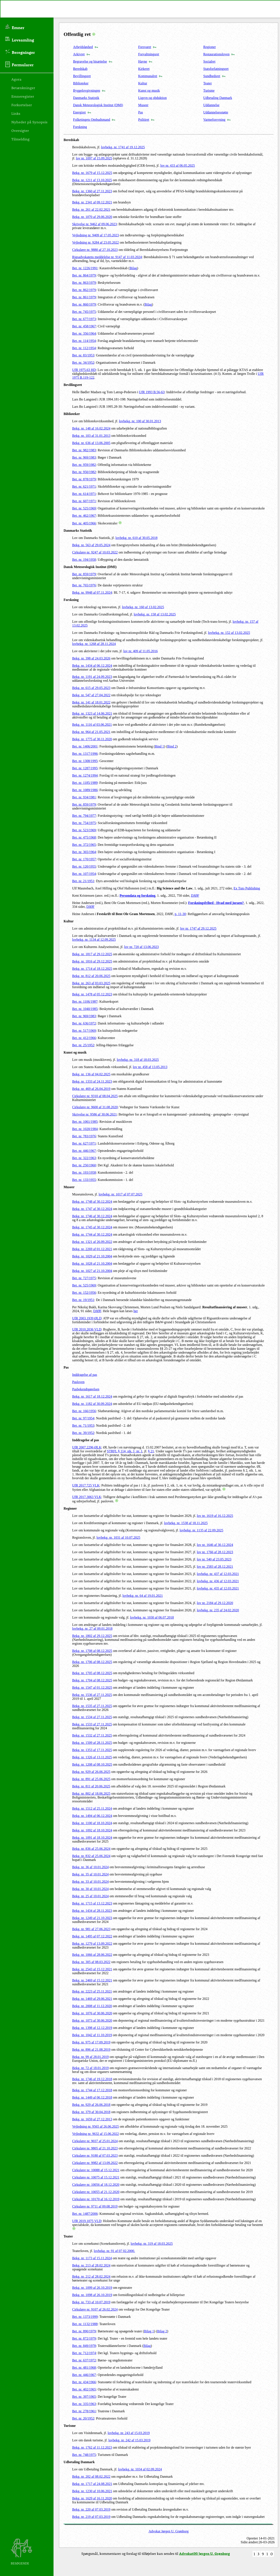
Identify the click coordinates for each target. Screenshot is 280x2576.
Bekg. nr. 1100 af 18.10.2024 (92, 1823)
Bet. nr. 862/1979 (84, 290)
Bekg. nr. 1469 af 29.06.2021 (92, 1998)
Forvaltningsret (148, 54)
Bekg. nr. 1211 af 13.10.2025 (92, 180)
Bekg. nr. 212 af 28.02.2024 (91, 2276)
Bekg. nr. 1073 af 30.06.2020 (92, 2020)
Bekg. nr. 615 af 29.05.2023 (91, 688)
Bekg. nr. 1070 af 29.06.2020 (92, 217)
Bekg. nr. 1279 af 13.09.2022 (92, 1943)
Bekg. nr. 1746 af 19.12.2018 (92, 2079)
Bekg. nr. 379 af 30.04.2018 (91, 2112)
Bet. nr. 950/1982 (84, 472)
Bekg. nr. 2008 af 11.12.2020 (92, 2006)
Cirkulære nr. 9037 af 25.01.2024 (95, 2141)
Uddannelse (211, 105)
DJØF (195, 895)
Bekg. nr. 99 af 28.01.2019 (90, 2057)
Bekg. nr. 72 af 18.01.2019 (90, 2068)
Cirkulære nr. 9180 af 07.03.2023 (95, 2155)
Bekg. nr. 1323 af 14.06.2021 (92, 713)
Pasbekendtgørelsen (85, 1389)
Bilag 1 (149, 2331)
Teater (207, 83)
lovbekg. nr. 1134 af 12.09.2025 (94, 939)
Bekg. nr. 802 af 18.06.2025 (91, 1793)
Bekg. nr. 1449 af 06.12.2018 (92, 2097)
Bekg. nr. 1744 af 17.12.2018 (92, 2090)
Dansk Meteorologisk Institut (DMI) (98, 105)
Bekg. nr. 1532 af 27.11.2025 (92, 1735)
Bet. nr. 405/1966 (84, 523)
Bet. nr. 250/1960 (84, 1165)
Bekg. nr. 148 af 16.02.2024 (91, 428)
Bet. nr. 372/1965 (84, 844)
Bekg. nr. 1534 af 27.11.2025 (92, 1717)
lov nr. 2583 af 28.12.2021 (215, 1566)
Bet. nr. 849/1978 (84, 2346)
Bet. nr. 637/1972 (84, 2360)
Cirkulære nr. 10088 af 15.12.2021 (95, 2170)
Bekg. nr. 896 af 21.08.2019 (91, 2049)
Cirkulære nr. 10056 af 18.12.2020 (95, 2184)
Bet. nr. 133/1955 (84, 1180)
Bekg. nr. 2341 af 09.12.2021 (92, 202)
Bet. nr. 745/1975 (84, 312)
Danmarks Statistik (86, 98)
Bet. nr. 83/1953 (83, 355)
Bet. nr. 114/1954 (84, 341)
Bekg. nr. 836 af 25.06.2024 (91, 1848)
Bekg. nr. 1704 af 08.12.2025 (92, 1680)
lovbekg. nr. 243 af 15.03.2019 (129, 2433)
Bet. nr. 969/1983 (84, 457)
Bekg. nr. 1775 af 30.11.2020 (92, 739)
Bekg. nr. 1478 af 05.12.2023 (92, 994)
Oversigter (20, 130)
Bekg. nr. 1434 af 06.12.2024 (92, 665)
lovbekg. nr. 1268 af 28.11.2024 (94, 644)
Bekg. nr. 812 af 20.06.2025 (91, 976)
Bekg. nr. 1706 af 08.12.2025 (92, 1662)
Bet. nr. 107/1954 (84, 874)
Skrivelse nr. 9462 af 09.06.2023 (94, 224)
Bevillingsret (82, 76)
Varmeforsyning (214, 119)
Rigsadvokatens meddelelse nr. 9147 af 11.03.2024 (107, 257)
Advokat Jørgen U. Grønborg (169, 2531)
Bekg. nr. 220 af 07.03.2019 (91, 2509)
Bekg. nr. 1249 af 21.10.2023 (92, 1918)
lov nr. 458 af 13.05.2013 (150, 1067)
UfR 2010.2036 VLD (86, 1329)
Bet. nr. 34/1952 (83, 362)
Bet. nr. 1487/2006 (85, 2213)
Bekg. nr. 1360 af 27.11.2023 (92, 191)
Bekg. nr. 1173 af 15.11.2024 (92, 2258)
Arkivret (79, 54)
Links (15, 113)
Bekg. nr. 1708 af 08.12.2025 (92, 1651)
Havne (142, 61)
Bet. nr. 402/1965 (84, 2389)
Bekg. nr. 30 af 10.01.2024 (90, 1889)
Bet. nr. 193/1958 (84, 1172)
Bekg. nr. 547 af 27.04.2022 (91, 695)
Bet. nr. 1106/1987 (85, 1001)
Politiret (143, 119)
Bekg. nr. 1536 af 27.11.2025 (92, 1695)
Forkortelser (21, 104)
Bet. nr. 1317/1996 (85, 753)
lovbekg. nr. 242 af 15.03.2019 (129, 2440)
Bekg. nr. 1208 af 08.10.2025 (92, 1764)
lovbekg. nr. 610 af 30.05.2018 (136, 538)
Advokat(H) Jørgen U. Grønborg (204, 2553)
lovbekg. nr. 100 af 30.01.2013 (140, 421)
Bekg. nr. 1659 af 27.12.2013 (92, 2119)
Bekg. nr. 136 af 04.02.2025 (91, 1074)
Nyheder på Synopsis (29, 121)
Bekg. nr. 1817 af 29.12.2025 (92, 954)
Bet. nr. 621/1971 (84, 486)
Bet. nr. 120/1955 (84, 866)
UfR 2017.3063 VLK (86, 1497)
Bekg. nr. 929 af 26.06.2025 (91, 1772)
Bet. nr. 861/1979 (84, 297)
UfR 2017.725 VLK (86, 1485)
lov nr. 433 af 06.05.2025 (177, 165)
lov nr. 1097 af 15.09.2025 (94, 158)
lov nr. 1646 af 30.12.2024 (215, 1545)
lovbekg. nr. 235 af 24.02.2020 (218, 1610)
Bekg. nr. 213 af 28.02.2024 (91, 2265)
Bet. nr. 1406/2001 (85, 746)
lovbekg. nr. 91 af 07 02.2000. (114, 2251)
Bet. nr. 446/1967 (84, 1151)
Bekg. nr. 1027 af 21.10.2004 (92, 1271)
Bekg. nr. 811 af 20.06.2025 (91, 1786)
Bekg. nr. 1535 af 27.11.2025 (92, 1706)
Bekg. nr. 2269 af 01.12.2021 (92, 1249)
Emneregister (22, 96)
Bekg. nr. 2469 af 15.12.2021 (92, 1980)
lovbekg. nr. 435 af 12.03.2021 (218, 1588)
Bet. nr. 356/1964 (84, 333)
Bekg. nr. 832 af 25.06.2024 (91, 1856)
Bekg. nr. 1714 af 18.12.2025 (92, 968)
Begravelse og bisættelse (90, 61)
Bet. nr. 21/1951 (83, 881)
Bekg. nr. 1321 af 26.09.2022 (92, 1242)
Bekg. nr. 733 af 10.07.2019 (91, 2302)
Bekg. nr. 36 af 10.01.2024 (90, 1867)
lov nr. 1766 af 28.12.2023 (215, 1552)
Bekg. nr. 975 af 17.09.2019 (91, 2042)
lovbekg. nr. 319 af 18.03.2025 (152, 2243)
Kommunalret (147, 76)
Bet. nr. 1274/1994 (85, 775)
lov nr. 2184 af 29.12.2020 (215, 1603)
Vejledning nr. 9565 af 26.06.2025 (95, 2126)
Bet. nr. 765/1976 (84, 585)
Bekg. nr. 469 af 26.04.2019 (91, 1089)
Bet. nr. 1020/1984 (85, 1129)
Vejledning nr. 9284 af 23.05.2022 (95, 242)
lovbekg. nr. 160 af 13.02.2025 (143, 607)
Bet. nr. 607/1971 (84, 501)
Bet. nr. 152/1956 (84, 1292)
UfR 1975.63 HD (84, 370)
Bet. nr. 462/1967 (84, 515)
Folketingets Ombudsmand (91, 119)
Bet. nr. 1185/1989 (85, 783)
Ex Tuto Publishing (247, 888)
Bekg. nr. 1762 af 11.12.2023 (92, 2447)
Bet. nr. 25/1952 (83, 1045)
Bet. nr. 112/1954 (84, 348)
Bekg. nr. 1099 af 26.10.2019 (92, 2287)
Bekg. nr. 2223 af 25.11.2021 (92, 1991)
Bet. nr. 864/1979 (84, 275)
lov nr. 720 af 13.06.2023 (141, 947)
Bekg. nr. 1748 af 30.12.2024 (92, 1201)
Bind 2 (171, 746)
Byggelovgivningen (86, 90)
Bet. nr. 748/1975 (84, 2455)
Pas (140, 112)
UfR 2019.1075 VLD (86, 2221)
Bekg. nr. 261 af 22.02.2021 (91, 209)
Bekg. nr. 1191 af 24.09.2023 (92, 677)
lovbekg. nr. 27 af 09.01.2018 (92, 1628)
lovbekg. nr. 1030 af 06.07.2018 (152, 1617)
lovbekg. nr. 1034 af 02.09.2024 (140, 2469)
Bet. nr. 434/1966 (84, 2382)
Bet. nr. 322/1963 (84, 1158)
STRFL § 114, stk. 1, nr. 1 (125, 1451)
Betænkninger (23, 87)
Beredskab (80, 69)
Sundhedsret (211, 76)
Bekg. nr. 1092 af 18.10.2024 (92, 1830)
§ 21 (151, 1451)
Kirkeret (143, 69)
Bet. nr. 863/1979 (84, 282)
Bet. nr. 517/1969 (84, 1030)
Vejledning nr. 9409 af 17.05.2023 (95, 235)
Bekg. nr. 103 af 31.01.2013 (91, 435)
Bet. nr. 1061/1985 (85, 1121)
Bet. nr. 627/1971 (84, 1143)
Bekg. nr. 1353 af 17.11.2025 (92, 1750)
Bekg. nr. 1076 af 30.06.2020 (92, 2013)
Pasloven (78, 1382)
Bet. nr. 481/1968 (84, 2367)
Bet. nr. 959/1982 (84, 465)
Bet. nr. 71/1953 (83, 1425)
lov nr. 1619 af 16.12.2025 (215, 1516)
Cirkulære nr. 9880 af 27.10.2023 (95, 250)
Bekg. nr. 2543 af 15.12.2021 (92, 1969)
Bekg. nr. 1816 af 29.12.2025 (92, 961)
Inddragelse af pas (84, 1374)
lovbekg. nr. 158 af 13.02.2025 (155, 614)
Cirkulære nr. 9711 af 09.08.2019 (95, 2206)
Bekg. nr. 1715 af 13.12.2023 (92, 1903)
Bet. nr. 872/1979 (84, 2338)
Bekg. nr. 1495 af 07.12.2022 (92, 1936)
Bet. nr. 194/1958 (84, 559)
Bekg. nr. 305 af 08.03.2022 (91, 1962)
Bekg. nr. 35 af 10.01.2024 (90, 1874)
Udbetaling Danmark (217, 98)
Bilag (133, 268)
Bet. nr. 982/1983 (84, 450)
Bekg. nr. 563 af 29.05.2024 (91, 545)
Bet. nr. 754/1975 (84, 823)
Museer (143, 105)
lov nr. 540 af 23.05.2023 (214, 1559)
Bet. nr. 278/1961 (84, 2411)
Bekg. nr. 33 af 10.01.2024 (90, 1881)
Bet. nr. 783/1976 (84, 1136)
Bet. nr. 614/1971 (84, 494)
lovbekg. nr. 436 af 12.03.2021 (218, 1581)
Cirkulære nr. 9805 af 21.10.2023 (95, 2148)
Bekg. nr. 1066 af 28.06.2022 (92, 1954)
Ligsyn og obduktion (152, 98)
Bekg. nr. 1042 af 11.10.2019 (92, 2035)
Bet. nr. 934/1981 (84, 797)
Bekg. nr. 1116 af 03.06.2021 (92, 724)
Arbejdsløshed (83, 47)
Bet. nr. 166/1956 (84, 1411)
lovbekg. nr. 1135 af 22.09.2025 (201, 1530)
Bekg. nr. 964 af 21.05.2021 (91, 732)
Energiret (79, 112)
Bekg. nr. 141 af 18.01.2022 (91, 702)
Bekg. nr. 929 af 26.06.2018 (91, 2104)
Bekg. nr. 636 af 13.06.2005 (91, 443)
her (136, 1311)
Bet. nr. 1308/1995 (85, 761)
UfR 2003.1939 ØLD (86, 1318)
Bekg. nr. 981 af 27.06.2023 (91, 1929)
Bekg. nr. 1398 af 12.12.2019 (92, 2028)
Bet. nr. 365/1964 (84, 852)
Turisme (209, 90)
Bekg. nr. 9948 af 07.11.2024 (92, 592)
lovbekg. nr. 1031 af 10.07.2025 (118, 1537)
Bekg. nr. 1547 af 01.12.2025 (92, 1687)
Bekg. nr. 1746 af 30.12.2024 (92, 1216)
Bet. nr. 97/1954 (83, 1418)
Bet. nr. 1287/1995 (85, 768)
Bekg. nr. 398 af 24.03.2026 (91, 658)
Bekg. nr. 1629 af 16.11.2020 (92, 2498)
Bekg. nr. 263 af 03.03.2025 (91, 983)
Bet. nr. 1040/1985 (85, 1009)
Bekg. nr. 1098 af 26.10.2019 (92, 2295)
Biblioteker (80, 83)
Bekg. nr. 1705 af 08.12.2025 (92, 1673)
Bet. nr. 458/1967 (84, 326)
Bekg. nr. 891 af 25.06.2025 (91, 1779)
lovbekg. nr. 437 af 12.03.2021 (218, 1574)
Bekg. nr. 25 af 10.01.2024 (90, 1896)
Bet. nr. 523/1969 (84, 830)
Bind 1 (159, 746)
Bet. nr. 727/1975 (84, 1278)
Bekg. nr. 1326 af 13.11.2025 (92, 1757)
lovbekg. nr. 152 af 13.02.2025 (229, 632)
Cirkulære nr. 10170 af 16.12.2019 (95, 2199)
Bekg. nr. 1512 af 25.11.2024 (92, 1808)
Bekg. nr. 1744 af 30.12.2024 (92, 1234)
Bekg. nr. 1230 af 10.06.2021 (92, 2491)
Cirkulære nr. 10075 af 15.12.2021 (95, 2177)
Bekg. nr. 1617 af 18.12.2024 (92, 1396)
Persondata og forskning (137, 895)
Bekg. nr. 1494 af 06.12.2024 (92, 1816)
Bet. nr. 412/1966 (84, 1038)
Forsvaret (144, 47)
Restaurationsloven (216, 54)
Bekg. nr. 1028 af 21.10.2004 (92, 1263)
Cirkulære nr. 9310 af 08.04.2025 (95, 1096)
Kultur (142, 83)
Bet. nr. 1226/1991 (85, 268)
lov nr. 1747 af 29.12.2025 (198, 928)
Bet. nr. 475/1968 (84, 837)
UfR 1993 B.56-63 (152, 392)
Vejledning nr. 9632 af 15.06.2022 (95, 2134)
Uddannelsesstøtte (215, 112)
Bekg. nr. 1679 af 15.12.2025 (92, 173)
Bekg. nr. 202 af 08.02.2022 (91, 2476)
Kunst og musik (149, 90)
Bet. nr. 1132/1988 (85, 2324)
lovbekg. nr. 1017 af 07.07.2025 (120, 1194)
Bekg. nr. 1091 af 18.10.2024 (92, 1837)
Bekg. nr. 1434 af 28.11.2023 (92, 1910)
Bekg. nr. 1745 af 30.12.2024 (92, 1227)
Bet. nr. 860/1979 (84, 304)
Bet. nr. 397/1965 (84, 2396)
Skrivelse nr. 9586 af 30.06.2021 (94, 1114)
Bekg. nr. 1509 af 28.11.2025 (92, 1742)
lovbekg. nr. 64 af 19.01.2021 (142, 1595)
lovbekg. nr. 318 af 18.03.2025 (138, 1059)
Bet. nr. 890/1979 (84, 2331)
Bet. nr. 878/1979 (84, 479)
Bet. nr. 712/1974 (84, 2353)
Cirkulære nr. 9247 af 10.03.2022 (95, 552)
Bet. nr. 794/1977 (84, 815)
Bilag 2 (162, 2331)
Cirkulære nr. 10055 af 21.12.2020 (95, 2192)
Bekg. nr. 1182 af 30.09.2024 (92, 1404)
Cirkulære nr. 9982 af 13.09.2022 (95, 2163)
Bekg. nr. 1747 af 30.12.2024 (92, 1209)
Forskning (80, 127)
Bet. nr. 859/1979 (84, 574)
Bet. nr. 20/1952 (83, 2418)
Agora (16, 79)
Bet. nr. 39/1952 (83, 1433)
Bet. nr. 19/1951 (83, 1300)
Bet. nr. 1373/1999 (85, 2316)
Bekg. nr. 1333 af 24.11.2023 (92, 1081)
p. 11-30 (180, 914)
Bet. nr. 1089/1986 (85, 790)
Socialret (209, 61)
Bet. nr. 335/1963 (84, 2404)
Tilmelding (20, 139)
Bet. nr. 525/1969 (84, 508)
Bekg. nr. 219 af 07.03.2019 (91, 2517)
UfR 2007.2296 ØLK (86, 1447)
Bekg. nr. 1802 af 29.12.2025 (92, 1636)
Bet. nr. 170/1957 (84, 859)
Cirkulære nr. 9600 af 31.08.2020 (95, 1107)
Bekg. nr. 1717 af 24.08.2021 (92, 2484)
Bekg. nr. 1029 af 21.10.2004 (92, 1256)
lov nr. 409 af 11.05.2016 (140, 651)
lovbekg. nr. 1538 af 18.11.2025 (186, 1523)
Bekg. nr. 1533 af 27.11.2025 (92, 1724)
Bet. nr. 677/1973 (84, 319)
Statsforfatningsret (216, 69)
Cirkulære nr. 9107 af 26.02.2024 (95, 2309)
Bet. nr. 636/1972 (84, 1023)
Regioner (209, 47)
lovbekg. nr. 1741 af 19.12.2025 (123, 147)
